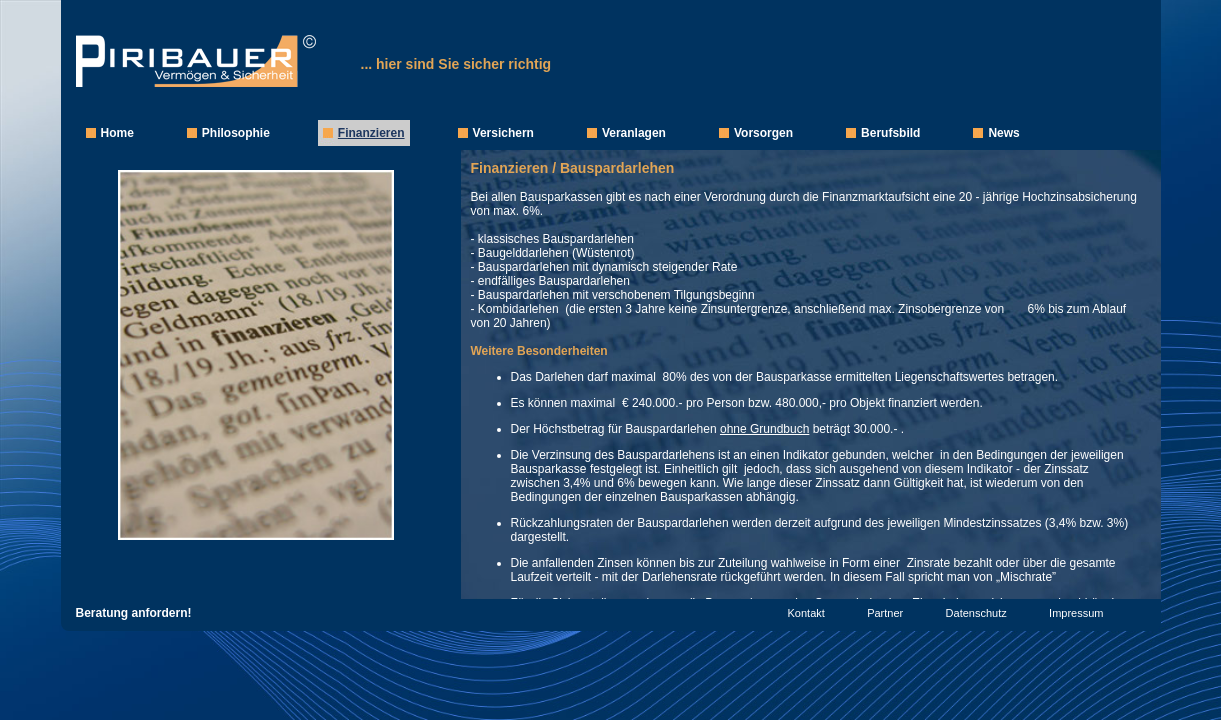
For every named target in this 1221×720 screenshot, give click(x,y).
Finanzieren (371, 133)
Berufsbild (890, 133)
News (1003, 133)
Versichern (503, 133)
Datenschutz (976, 613)
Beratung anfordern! (134, 613)
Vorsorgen (763, 133)
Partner (885, 613)
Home (117, 133)
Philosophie (236, 133)
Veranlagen (634, 133)
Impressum (1076, 613)
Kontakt (806, 613)
